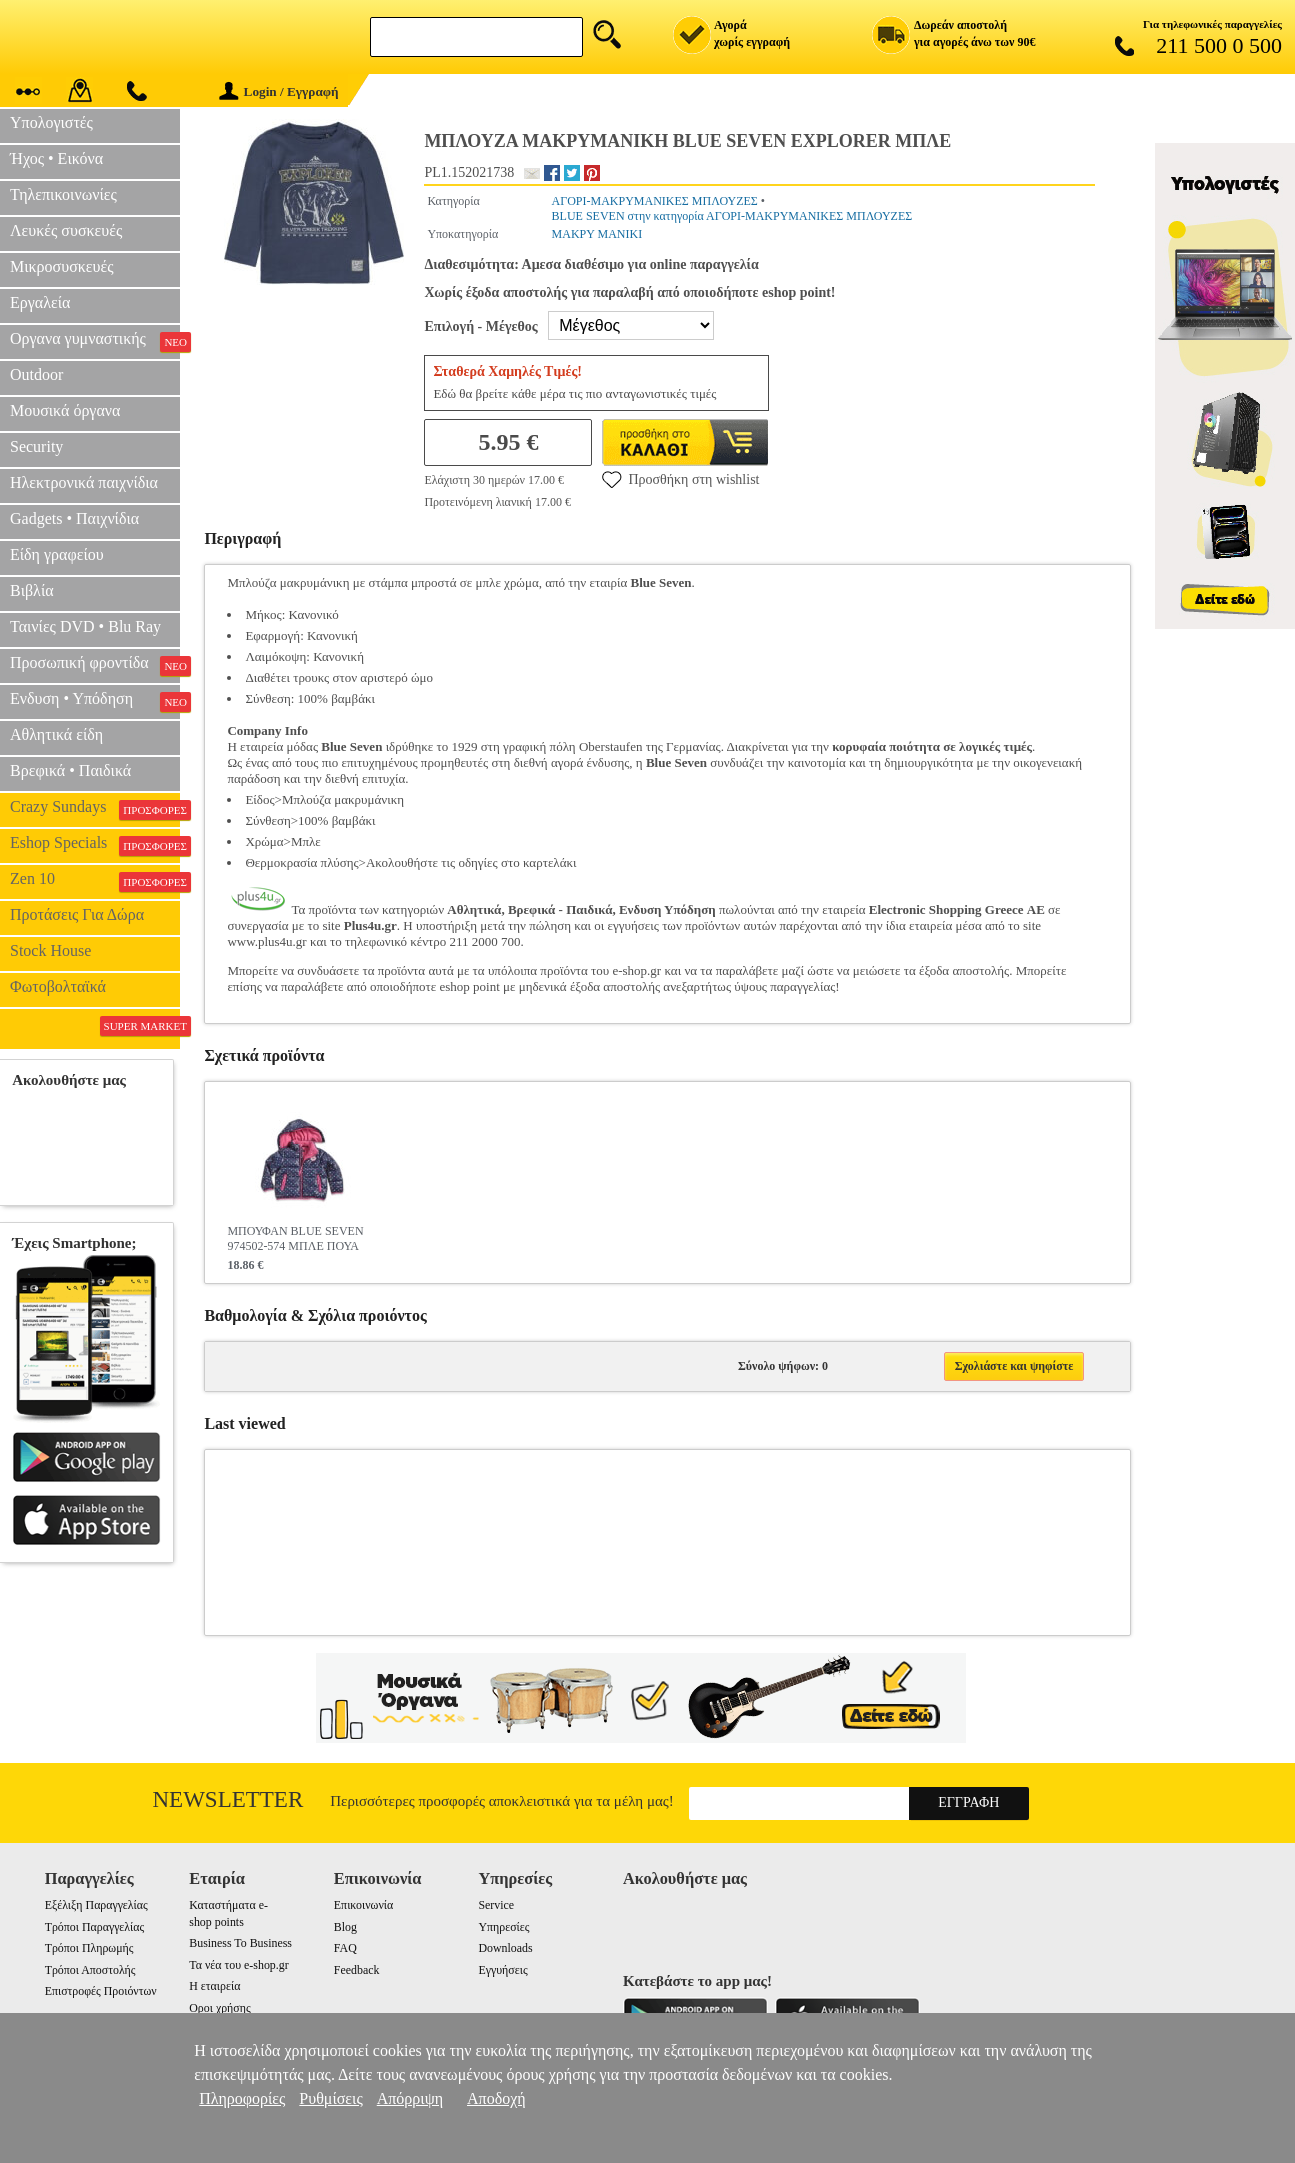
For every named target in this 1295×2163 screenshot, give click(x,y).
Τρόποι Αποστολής (90, 1970)
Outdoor (36, 374)
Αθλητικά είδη (56, 734)
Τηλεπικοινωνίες (63, 194)
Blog (345, 1927)
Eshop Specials (95, 845)
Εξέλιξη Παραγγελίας (96, 1905)
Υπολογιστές (51, 122)
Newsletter (228, 1799)
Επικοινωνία (363, 1905)
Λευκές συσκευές (66, 230)
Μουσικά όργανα (65, 410)
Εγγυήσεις (502, 1970)
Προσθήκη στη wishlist (680, 479)
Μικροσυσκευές (62, 266)
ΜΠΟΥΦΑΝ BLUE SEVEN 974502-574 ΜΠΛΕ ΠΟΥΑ (295, 1238)
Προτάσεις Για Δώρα (77, 914)
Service (496, 1905)
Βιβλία (32, 590)
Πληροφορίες (242, 2098)
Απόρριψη (410, 2098)
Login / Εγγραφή (279, 91)
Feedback (357, 1970)
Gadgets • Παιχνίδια (74, 518)
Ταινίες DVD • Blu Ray (85, 626)
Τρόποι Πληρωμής (89, 1948)
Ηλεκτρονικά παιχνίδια (84, 482)
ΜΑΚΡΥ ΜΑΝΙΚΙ (597, 234)
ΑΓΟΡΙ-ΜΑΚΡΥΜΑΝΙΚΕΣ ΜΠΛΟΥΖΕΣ (655, 201)
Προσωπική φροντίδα (95, 665)
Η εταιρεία (214, 1986)
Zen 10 (95, 881)
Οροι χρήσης (219, 2008)
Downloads (505, 1948)
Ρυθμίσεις (330, 2098)
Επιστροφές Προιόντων (101, 1991)
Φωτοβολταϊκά (58, 986)
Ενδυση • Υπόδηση (95, 701)
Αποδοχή (496, 2098)
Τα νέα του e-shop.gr (238, 1965)
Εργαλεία (40, 302)
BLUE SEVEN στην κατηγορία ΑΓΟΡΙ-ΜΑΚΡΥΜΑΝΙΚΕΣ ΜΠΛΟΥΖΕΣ (732, 216)
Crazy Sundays (95, 809)
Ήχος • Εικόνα (56, 158)
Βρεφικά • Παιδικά (70, 770)
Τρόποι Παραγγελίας (94, 1927)
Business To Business (240, 1943)
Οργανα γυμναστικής (95, 341)
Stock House (50, 950)
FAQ (345, 1948)
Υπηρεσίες (503, 1927)
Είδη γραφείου (57, 554)
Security (36, 446)
